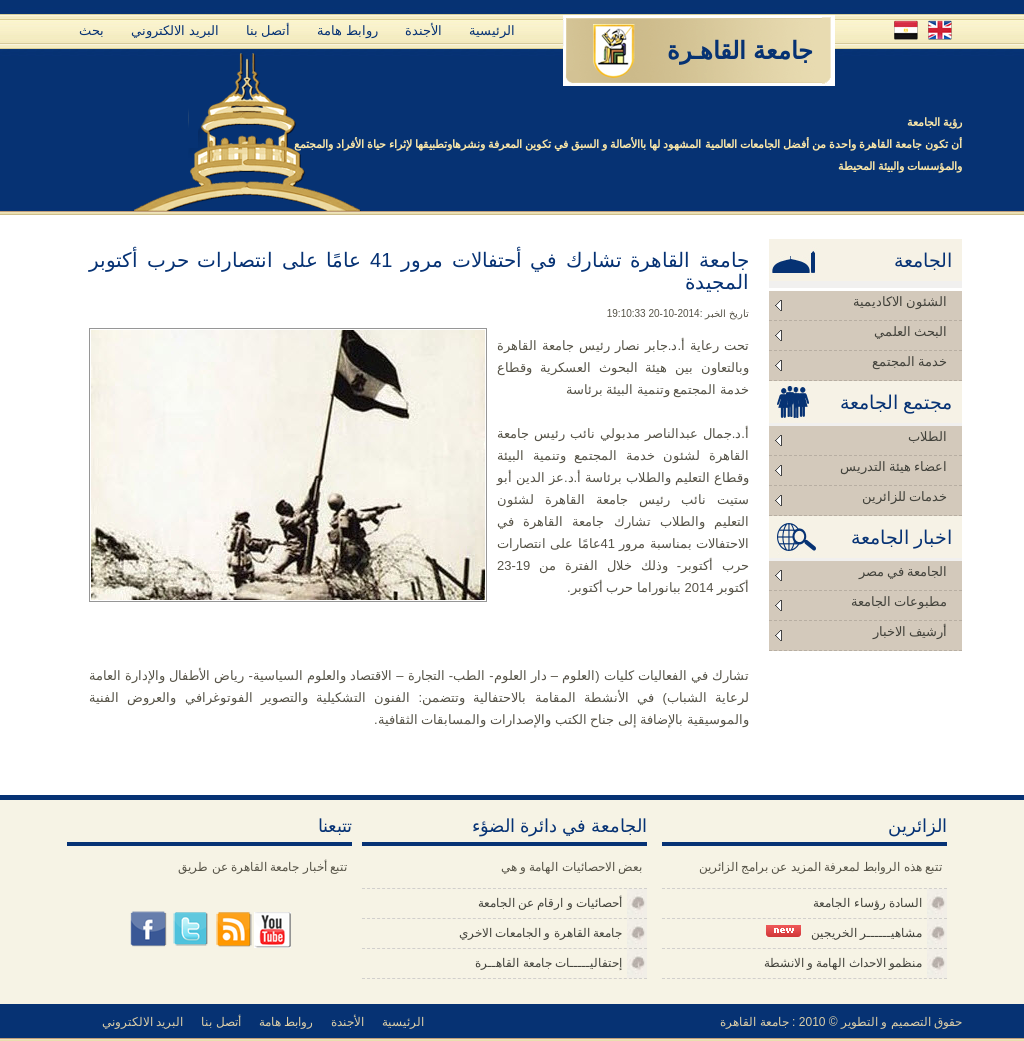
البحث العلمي (910, 331)
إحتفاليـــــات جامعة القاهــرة (548, 963)
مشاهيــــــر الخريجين (844, 932)
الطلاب (927, 436)
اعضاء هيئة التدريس (894, 466)
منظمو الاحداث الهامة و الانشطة (843, 963)
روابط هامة (347, 30)
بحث (91, 30)
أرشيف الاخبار (910, 631)
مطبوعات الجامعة (899, 601)
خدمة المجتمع (909, 361)
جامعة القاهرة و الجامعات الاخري (540, 933)
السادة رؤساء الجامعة (867, 903)
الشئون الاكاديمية (900, 301)
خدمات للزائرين (904, 496)
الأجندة (423, 30)
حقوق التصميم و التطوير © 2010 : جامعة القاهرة (841, 1022)
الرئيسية (492, 30)
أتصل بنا (268, 30)
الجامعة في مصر (903, 571)
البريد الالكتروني (175, 30)
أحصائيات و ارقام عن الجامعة (550, 903)
